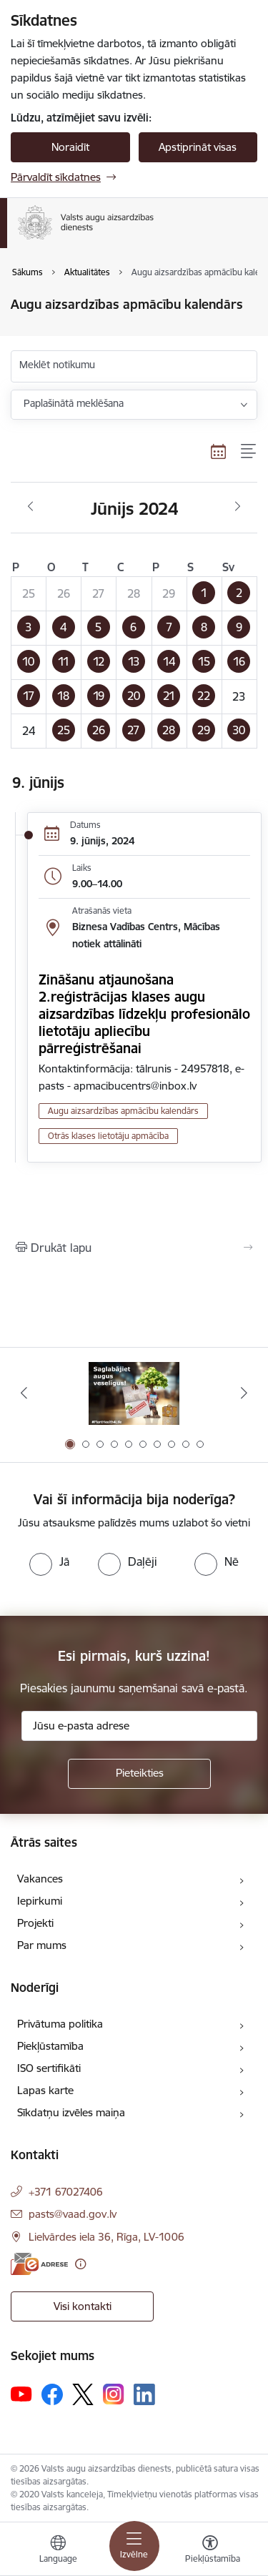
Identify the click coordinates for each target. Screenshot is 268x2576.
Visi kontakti (82, 2306)
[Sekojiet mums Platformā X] (83, 2394)
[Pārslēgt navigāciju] (134, 2546)
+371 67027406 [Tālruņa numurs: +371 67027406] (66, 2192)
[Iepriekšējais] (23, 1393)
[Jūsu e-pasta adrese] (139, 1726)
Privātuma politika (60, 2023)
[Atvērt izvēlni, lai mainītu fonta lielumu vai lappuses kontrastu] (210, 2551)
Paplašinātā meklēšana (74, 403)
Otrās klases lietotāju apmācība (108, 1135)
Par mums (41, 1945)
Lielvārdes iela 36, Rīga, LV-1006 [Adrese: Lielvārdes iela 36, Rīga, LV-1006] (106, 2237)
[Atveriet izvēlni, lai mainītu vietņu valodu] (58, 2551)
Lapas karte (45, 2090)
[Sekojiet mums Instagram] (113, 2394)
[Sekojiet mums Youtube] (21, 2393)
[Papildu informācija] (80, 2264)
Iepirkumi (39, 1901)
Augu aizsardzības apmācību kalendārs (123, 1110)
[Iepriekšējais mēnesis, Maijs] (30, 506)
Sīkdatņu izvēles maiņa (71, 2112)
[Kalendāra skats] (219, 452)
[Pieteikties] (139, 1774)
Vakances (40, 1878)
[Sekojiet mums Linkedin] (144, 2394)
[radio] (49, 1561)
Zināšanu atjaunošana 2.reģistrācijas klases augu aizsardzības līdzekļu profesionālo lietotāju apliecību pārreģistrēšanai (144, 1014)
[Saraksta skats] (249, 452)
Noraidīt (70, 147)
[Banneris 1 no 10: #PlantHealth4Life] (134, 1393)
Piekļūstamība (50, 2046)
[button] (204, 593)
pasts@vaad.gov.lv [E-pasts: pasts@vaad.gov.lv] (72, 2214)
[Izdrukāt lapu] (134, 1247)
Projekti (35, 1923)
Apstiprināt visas (198, 147)
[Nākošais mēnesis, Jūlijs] (237, 506)
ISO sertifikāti (49, 2068)
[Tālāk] (244, 1393)
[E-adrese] (39, 2264)
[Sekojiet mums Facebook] (52, 2394)
